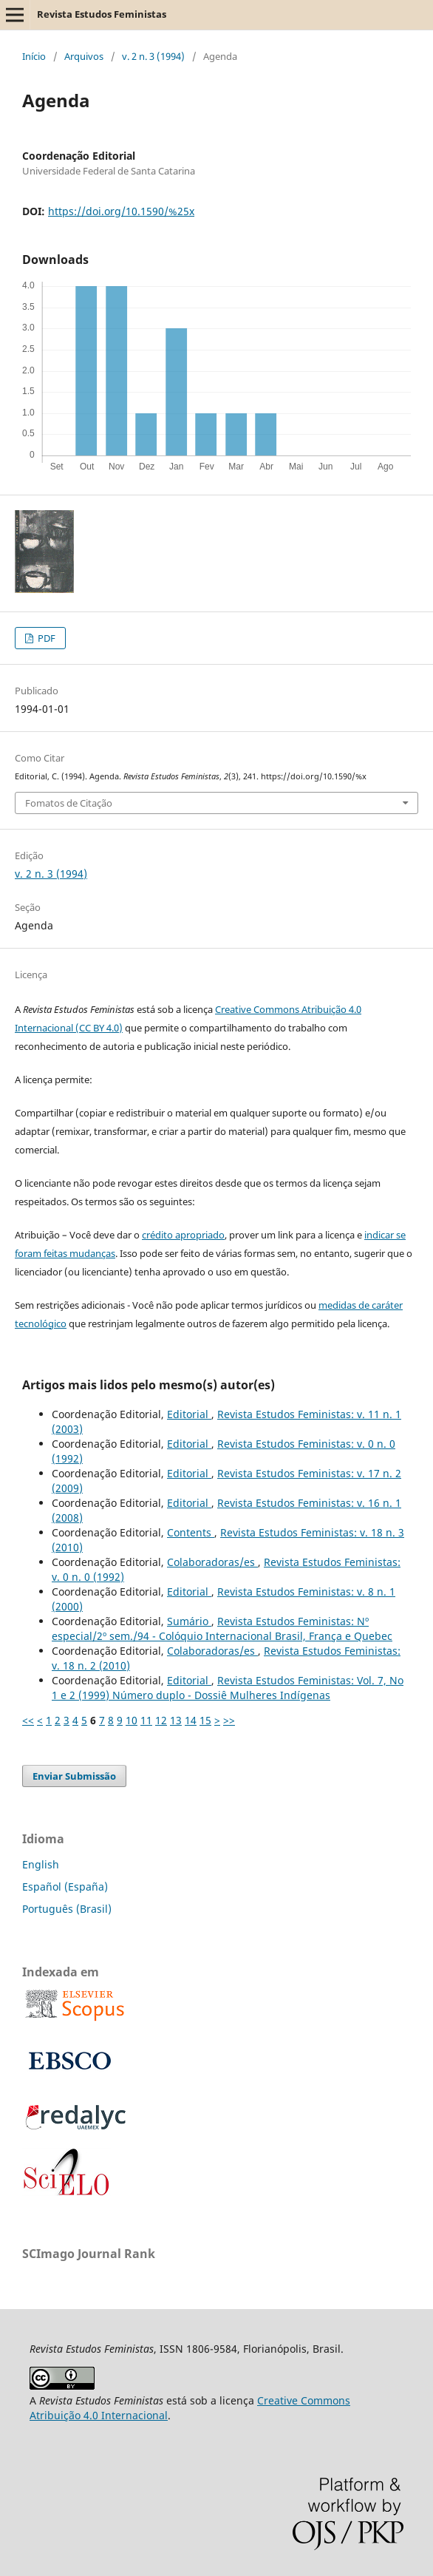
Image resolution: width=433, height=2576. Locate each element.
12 (161, 1720)
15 (205, 1720)
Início (34, 56)
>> (229, 1720)
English (40, 1864)
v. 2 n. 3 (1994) (153, 56)
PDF (45, 638)
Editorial (189, 1414)
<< (28, 1720)
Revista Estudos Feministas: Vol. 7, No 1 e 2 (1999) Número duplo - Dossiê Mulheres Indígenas (227, 1687)
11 (146, 1720)
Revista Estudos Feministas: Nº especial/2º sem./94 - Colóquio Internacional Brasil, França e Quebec (222, 1628)
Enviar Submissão (74, 1776)
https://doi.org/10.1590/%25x (121, 211)
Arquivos (83, 56)
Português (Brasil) (67, 1909)
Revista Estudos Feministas (101, 14)
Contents (190, 1532)
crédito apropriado (183, 1234)
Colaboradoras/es (212, 1562)
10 (131, 1720)
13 (176, 1720)
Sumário (189, 1621)
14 (191, 1720)
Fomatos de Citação (68, 803)
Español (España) (65, 1887)
